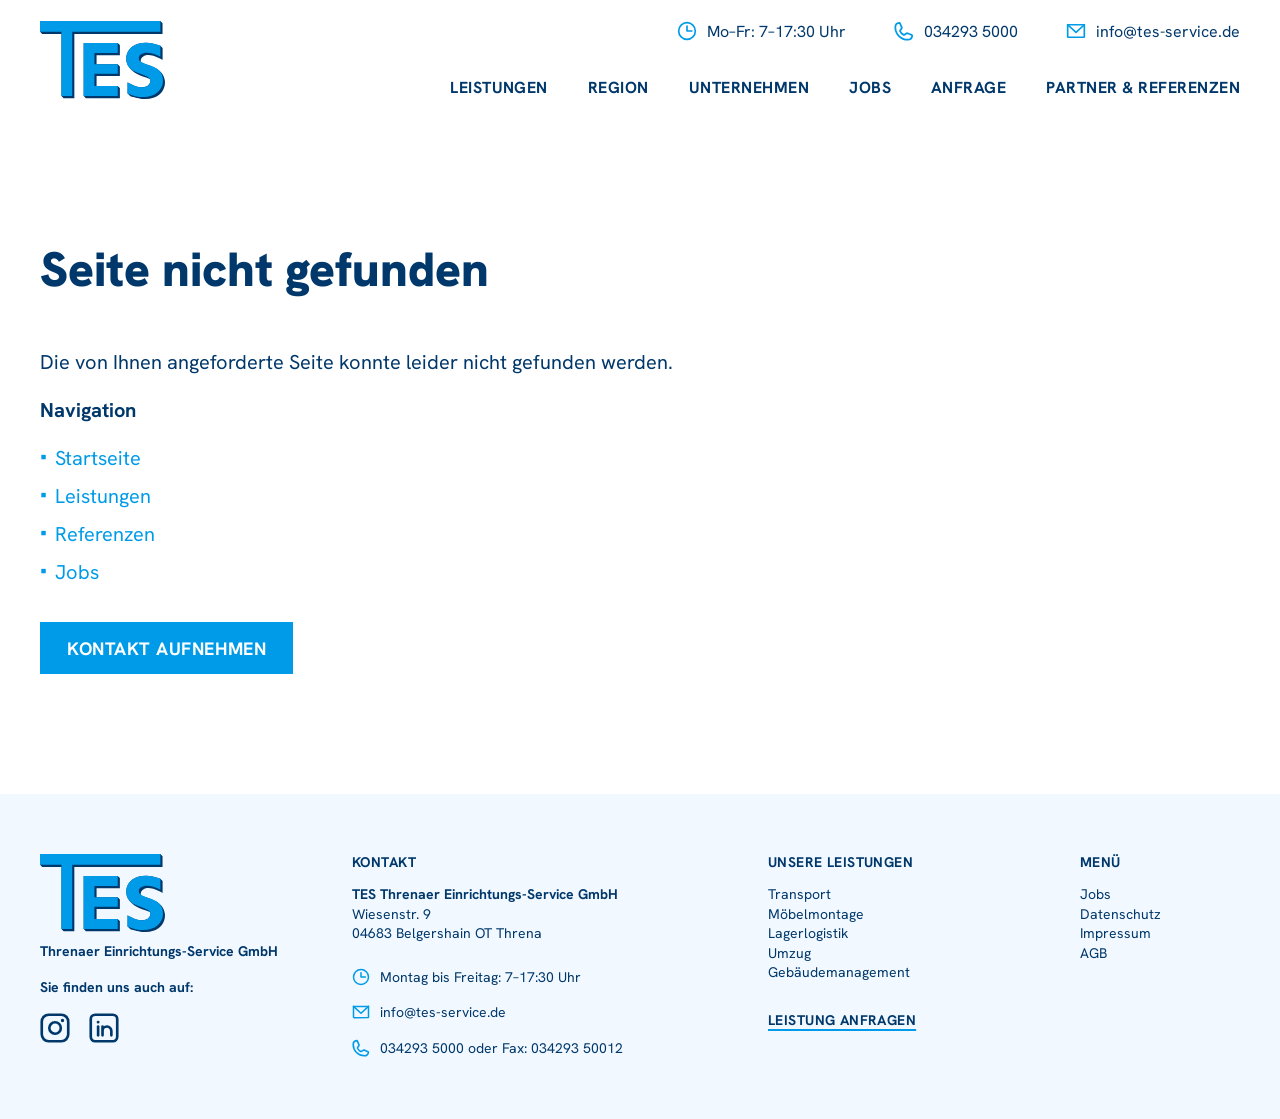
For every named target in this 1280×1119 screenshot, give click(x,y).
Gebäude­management (839, 972)
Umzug (789, 953)
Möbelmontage (816, 914)
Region (618, 87)
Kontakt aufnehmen (166, 648)
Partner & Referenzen (1143, 87)
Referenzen (105, 534)
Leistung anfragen (842, 1020)
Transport (799, 894)
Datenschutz (1120, 914)
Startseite (98, 458)
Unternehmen (749, 87)
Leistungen (499, 87)
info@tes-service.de (1168, 31)
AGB (1093, 953)
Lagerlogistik (808, 933)
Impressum (1115, 933)
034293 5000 (971, 31)
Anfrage (968, 87)
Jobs (870, 87)
